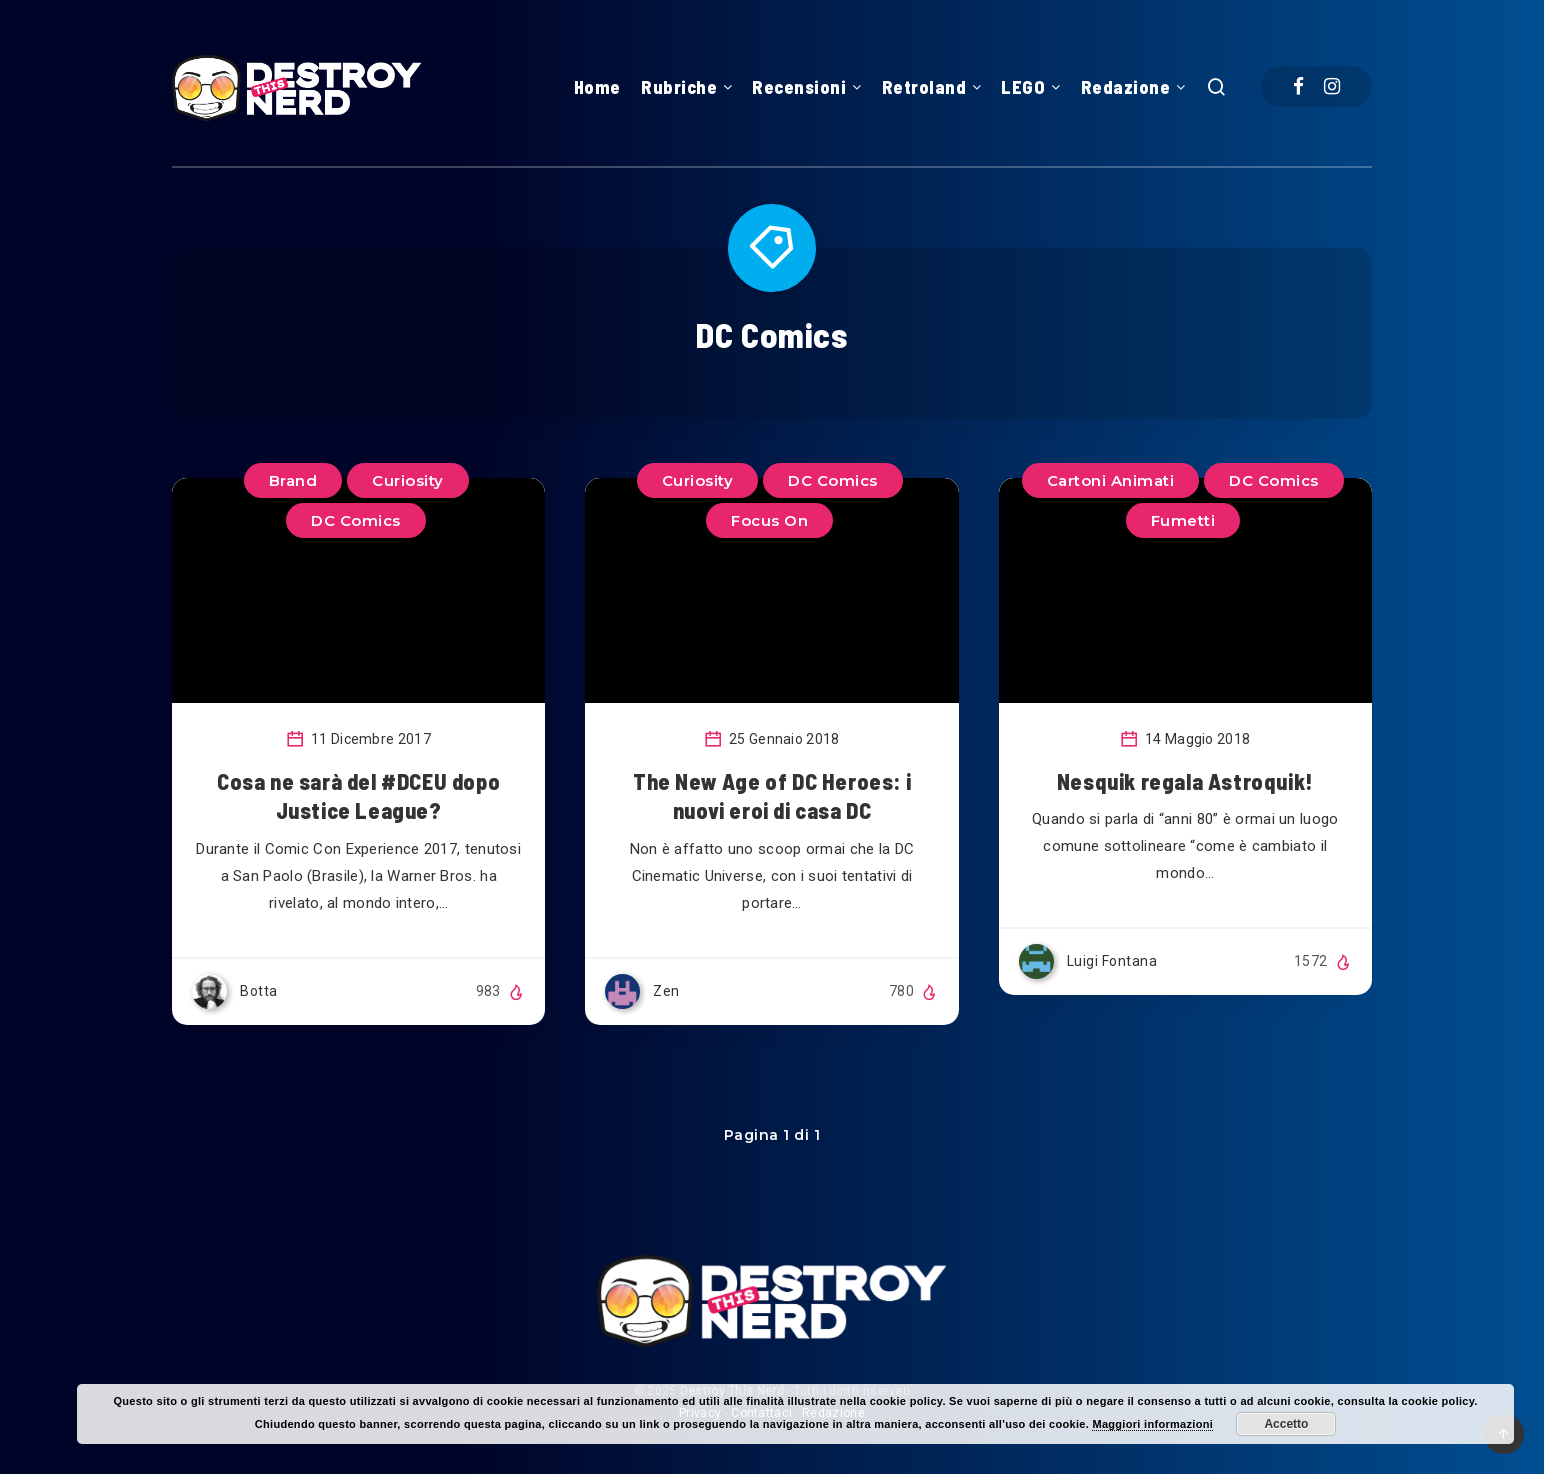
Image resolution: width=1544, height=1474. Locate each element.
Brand (293, 480)
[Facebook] (1298, 86)
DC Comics (1274, 480)
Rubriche (679, 87)
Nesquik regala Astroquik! (1185, 781)
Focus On (769, 520)
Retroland (924, 87)
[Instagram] (1332, 86)
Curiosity (698, 480)
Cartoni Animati (1111, 480)
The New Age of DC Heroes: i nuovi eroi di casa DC (772, 796)
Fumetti (1183, 520)
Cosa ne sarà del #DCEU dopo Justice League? (358, 796)
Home (597, 87)
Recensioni (799, 87)
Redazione (1126, 87)
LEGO (1023, 87)
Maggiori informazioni (1152, 1424)
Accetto (1286, 1424)
